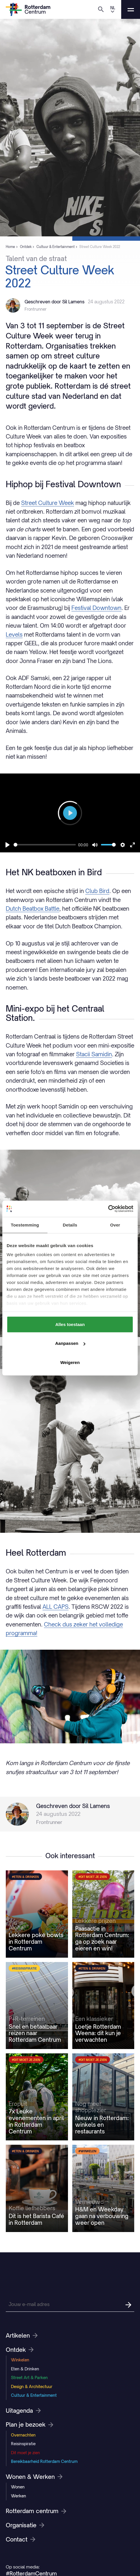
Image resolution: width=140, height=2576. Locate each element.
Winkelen (20, 2359)
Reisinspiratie (23, 2443)
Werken (18, 2495)
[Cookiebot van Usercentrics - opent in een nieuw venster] (108, 1209)
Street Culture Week (47, 502)
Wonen (18, 2486)
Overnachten (23, 2434)
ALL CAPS (56, 1606)
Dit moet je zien (25, 2452)
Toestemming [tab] (25, 1224)
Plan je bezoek (29, 2424)
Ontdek (20, 2349)
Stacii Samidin (94, 1054)
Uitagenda (23, 2410)
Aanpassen (70, 1343)
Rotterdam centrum (36, 2511)
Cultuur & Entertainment (34, 2395)
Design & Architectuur (31, 2386)
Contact (20, 2539)
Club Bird (97, 890)
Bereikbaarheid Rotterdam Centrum (44, 2461)
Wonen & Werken (34, 2476)
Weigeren (70, 1362)
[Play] (7, 844)
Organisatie (25, 2525)
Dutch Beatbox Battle (32, 908)
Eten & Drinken (25, 2368)
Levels (14, 634)
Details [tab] (70, 1224)
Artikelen (22, 2335)
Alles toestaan (70, 1324)
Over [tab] (115, 1224)
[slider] (45, 844)
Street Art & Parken (29, 2377)
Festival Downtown (96, 607)
